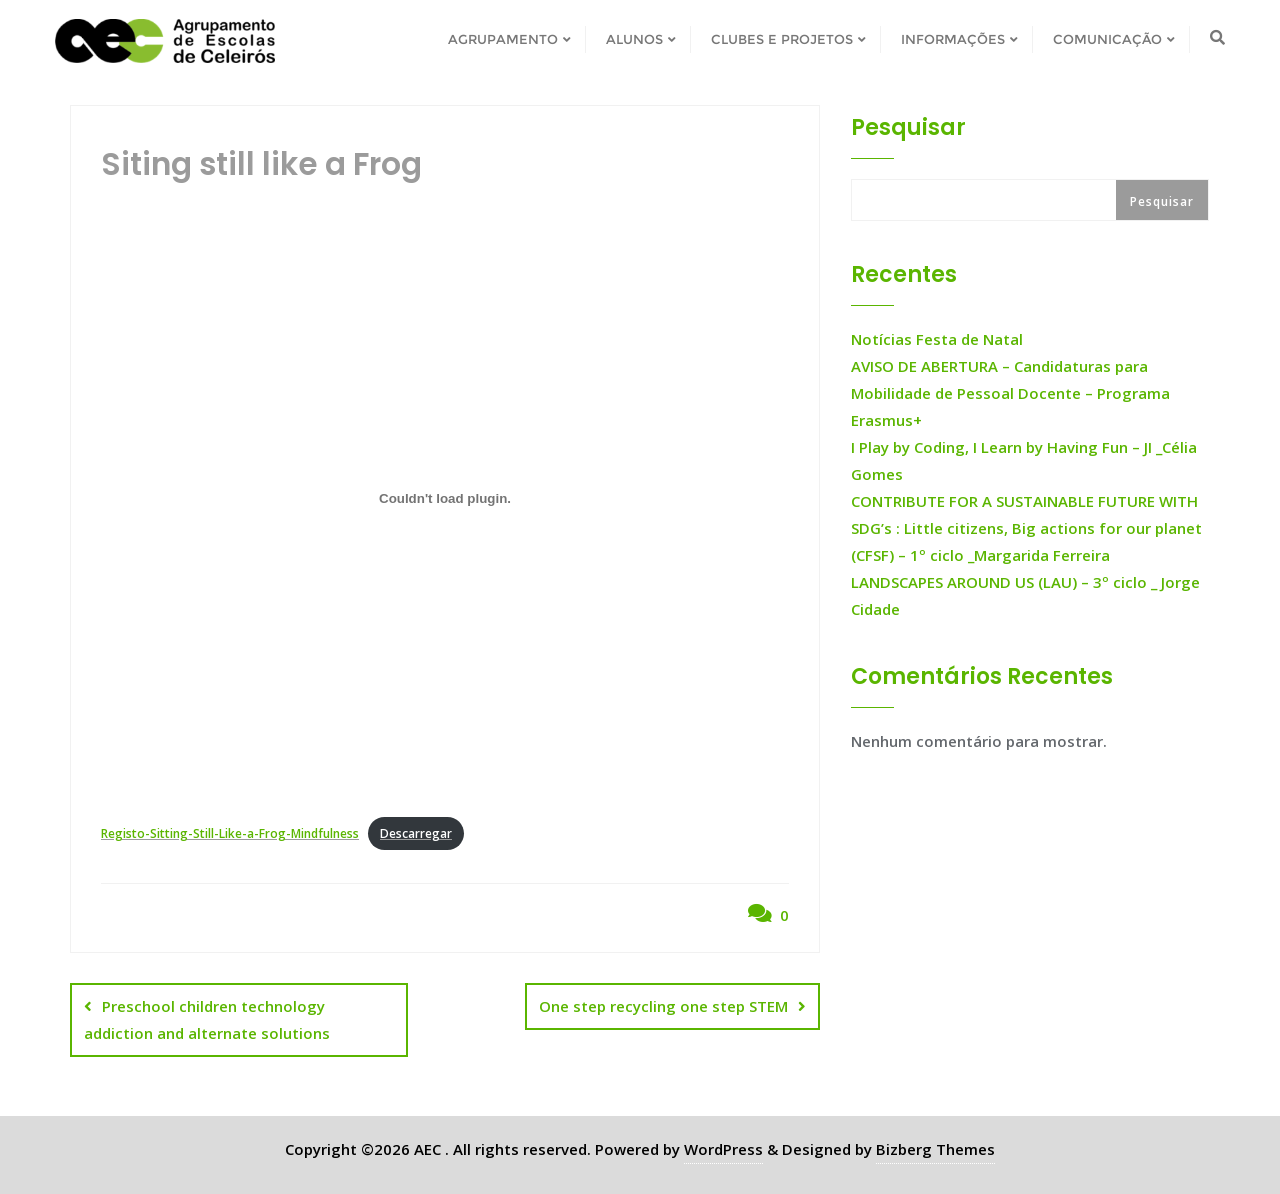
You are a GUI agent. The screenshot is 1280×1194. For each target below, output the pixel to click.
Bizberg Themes (935, 1149)
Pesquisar (908, 127)
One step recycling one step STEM (663, 1006)
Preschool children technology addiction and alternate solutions (207, 1019)
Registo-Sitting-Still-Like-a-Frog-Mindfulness (230, 833)
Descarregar (416, 833)
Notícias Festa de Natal (937, 339)
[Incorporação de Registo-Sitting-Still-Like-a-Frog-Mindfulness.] (445, 498)
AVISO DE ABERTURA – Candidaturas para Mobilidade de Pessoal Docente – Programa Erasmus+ (1010, 393)
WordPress (723, 1149)
